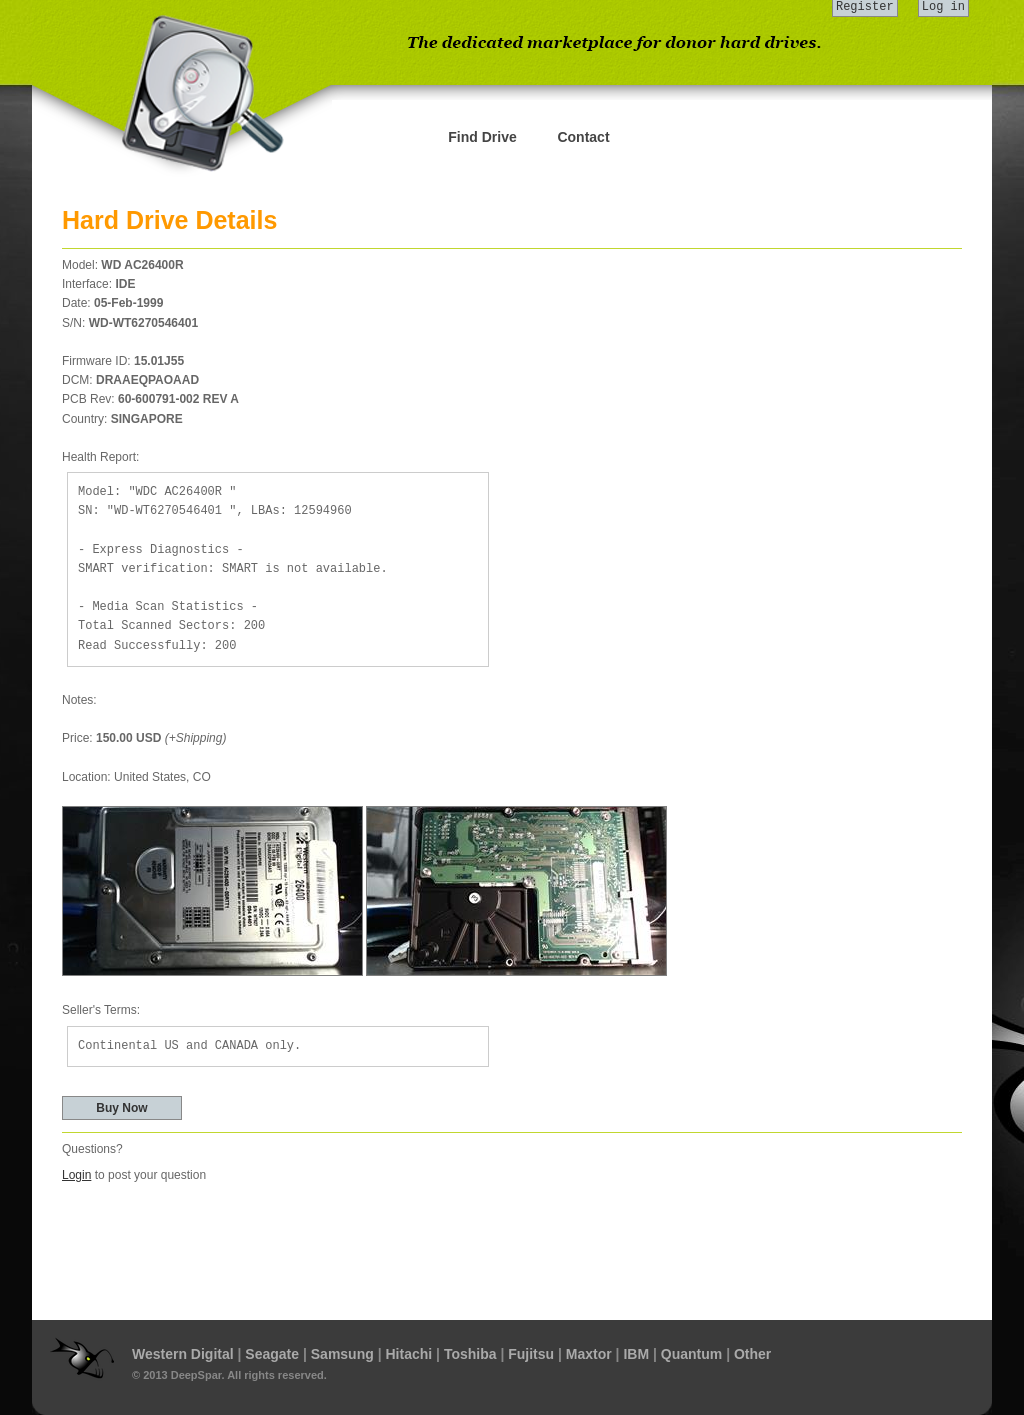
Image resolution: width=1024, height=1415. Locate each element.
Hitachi (408, 1354)
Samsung (342, 1354)
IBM (636, 1354)
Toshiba (470, 1354)
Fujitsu (531, 1354)
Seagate (272, 1354)
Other (752, 1354)
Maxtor (589, 1354)
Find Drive (482, 137)
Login (76, 1175)
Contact (583, 137)
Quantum (691, 1354)
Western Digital (183, 1354)
